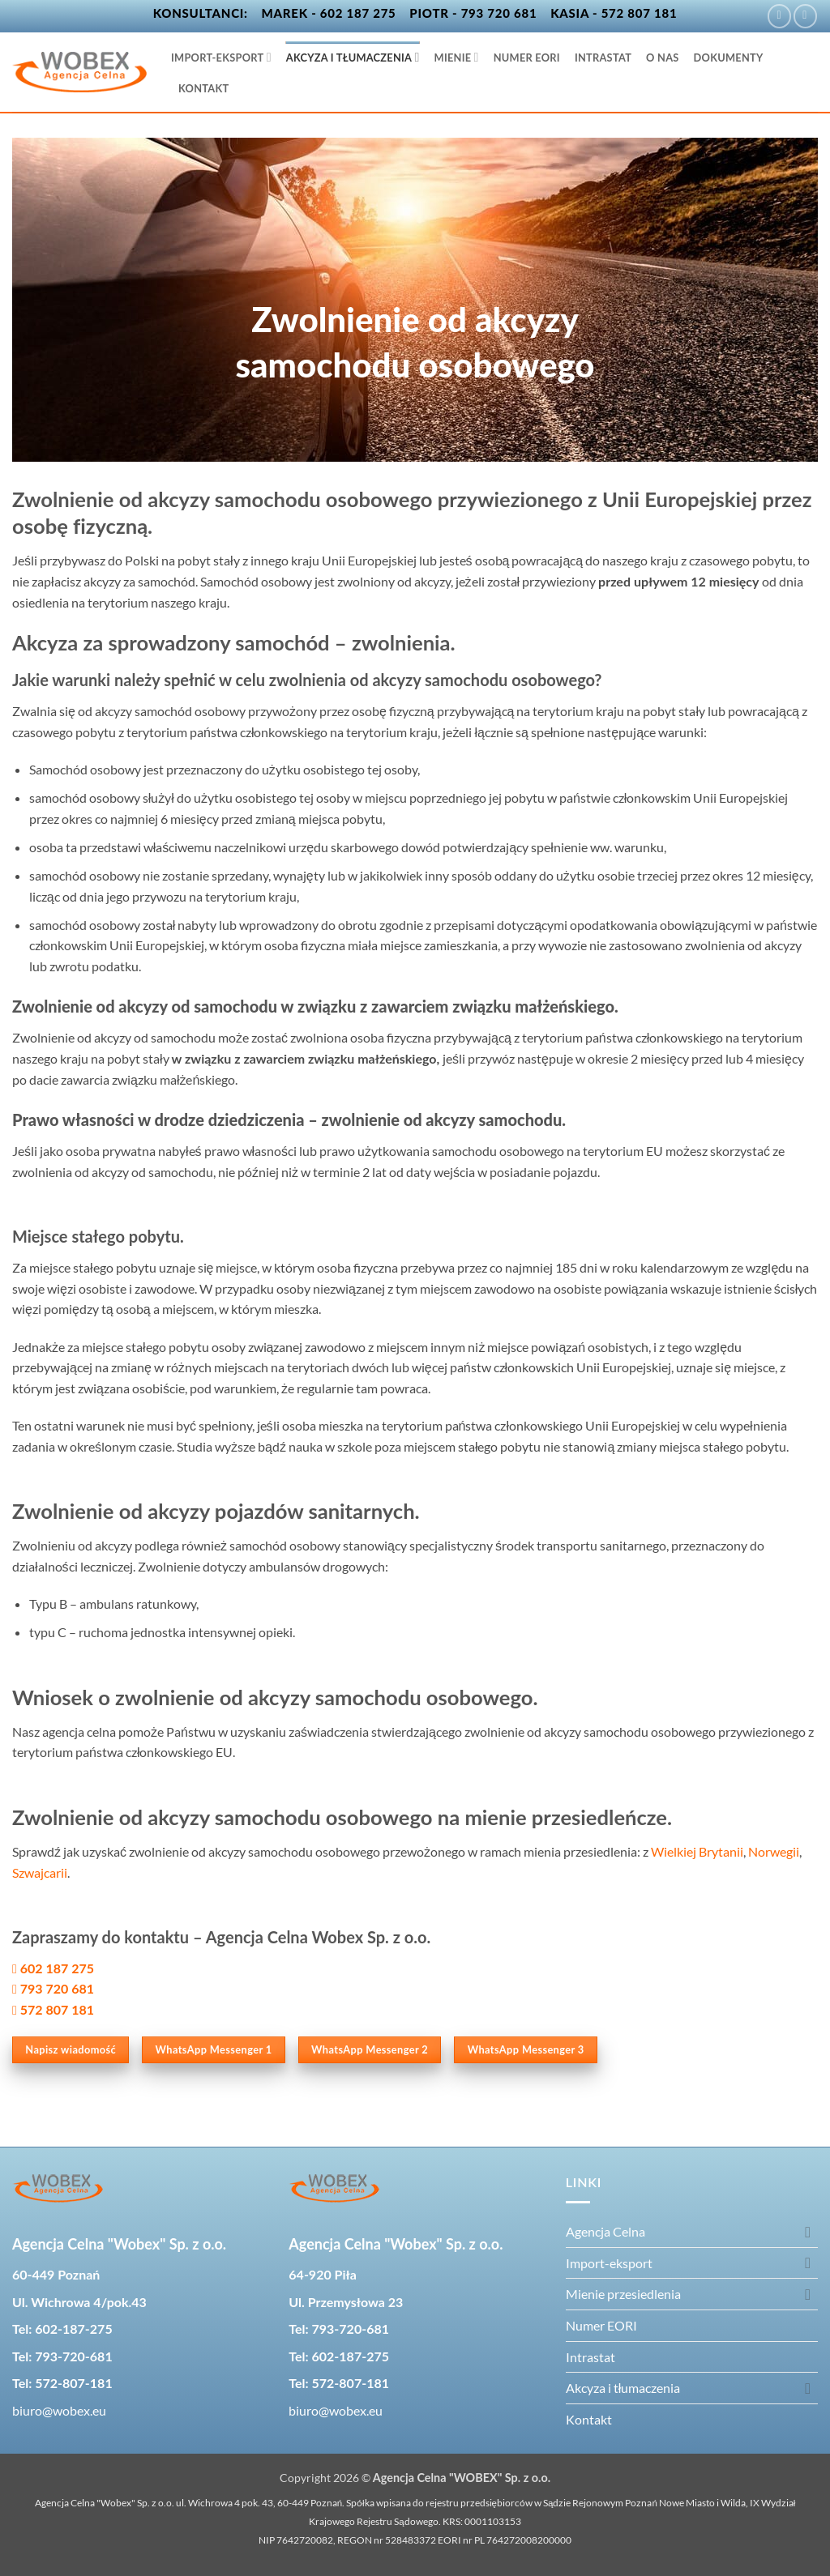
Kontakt (203, 88)
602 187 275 (55, 1968)
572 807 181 (57, 2009)
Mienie (456, 57)
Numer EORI (527, 57)
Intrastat (603, 57)
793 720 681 (57, 1988)
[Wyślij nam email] (805, 16)
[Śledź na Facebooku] (779, 16)
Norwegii (773, 1851)
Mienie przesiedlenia (623, 2293)
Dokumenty (729, 57)
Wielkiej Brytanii (697, 1851)
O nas (662, 57)
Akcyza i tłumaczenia (353, 57)
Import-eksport (221, 57)
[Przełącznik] (808, 2231)
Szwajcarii (39, 1872)
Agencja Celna (605, 2231)
